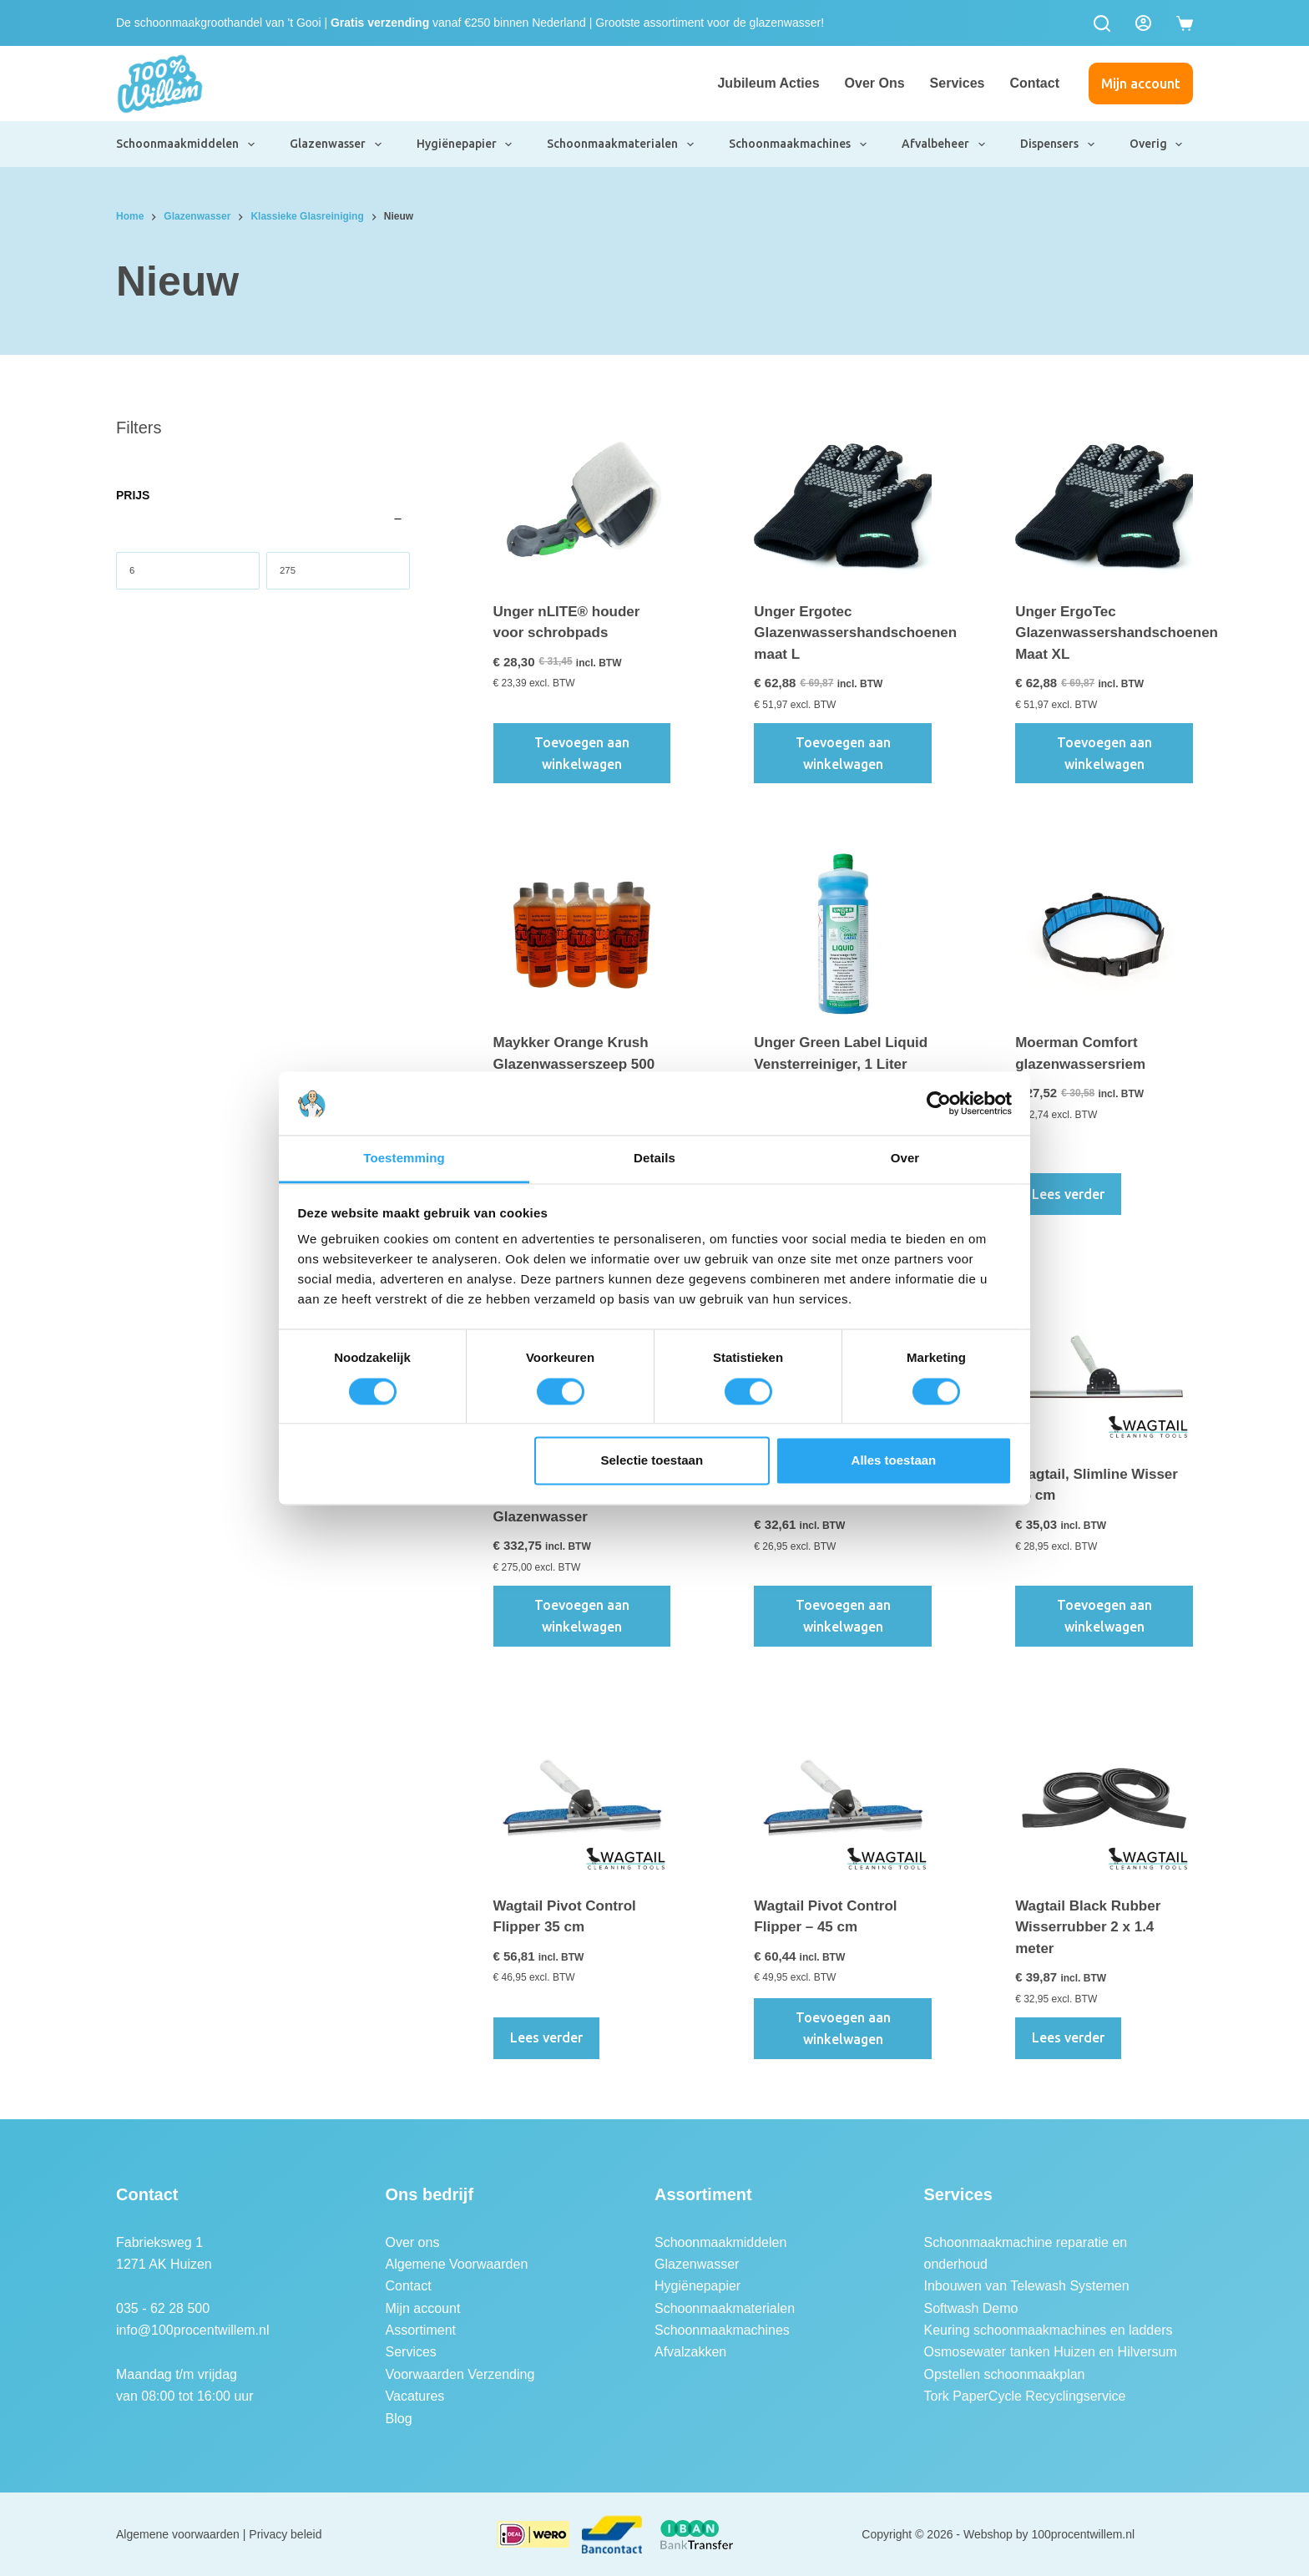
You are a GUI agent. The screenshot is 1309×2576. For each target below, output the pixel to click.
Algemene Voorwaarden (457, 2264)
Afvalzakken (690, 2352)
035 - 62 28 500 (163, 2308)
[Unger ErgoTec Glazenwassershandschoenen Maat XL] (1104, 504)
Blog (399, 2419)
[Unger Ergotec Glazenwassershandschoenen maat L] (843, 504)
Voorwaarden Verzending (460, 2374)
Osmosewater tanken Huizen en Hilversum (1050, 2352)
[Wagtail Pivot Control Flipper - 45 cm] (843, 1798)
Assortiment (421, 2330)
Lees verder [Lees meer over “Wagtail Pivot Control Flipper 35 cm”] (546, 2037)
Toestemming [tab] (404, 1158)
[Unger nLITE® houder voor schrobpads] (582, 504)
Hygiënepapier (465, 144)
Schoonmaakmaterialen (621, 144)
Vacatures (415, 2396)
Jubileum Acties (768, 83)
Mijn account (1140, 83)
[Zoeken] (1102, 23)
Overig (1157, 144)
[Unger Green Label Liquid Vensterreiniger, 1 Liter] (843, 935)
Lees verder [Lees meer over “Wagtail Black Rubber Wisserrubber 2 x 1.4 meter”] (1068, 2037)
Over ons (875, 83)
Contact (1034, 83)
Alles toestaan (894, 1461)
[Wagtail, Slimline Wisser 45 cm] (1104, 1366)
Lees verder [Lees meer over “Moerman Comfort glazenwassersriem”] (1068, 1194)
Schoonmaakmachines (798, 144)
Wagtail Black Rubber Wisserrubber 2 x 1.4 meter (1087, 1927)
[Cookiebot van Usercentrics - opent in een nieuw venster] (939, 1103)
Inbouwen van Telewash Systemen (1027, 2286)
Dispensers (1058, 144)
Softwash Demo (971, 2308)
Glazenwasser (336, 144)
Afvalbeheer (944, 144)
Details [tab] (654, 1158)
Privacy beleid (285, 2534)
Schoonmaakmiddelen (186, 144)
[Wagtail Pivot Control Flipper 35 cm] (582, 1798)
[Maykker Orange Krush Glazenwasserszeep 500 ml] (582, 935)
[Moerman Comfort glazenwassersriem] (1104, 935)
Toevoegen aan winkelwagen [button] (581, 753)
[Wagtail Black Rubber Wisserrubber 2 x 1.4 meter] (1104, 1798)
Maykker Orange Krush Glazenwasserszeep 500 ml (574, 1064)
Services (957, 83)
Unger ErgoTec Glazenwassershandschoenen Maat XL (1116, 633)
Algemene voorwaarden (178, 2534)
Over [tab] (905, 1158)
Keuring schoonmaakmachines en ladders (1048, 2330)
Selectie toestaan (652, 1461)
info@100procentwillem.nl (192, 2330)
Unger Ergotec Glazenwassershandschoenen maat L (855, 633)
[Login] (1143, 23)
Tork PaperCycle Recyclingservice (1025, 2396)
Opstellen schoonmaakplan (1004, 2374)
